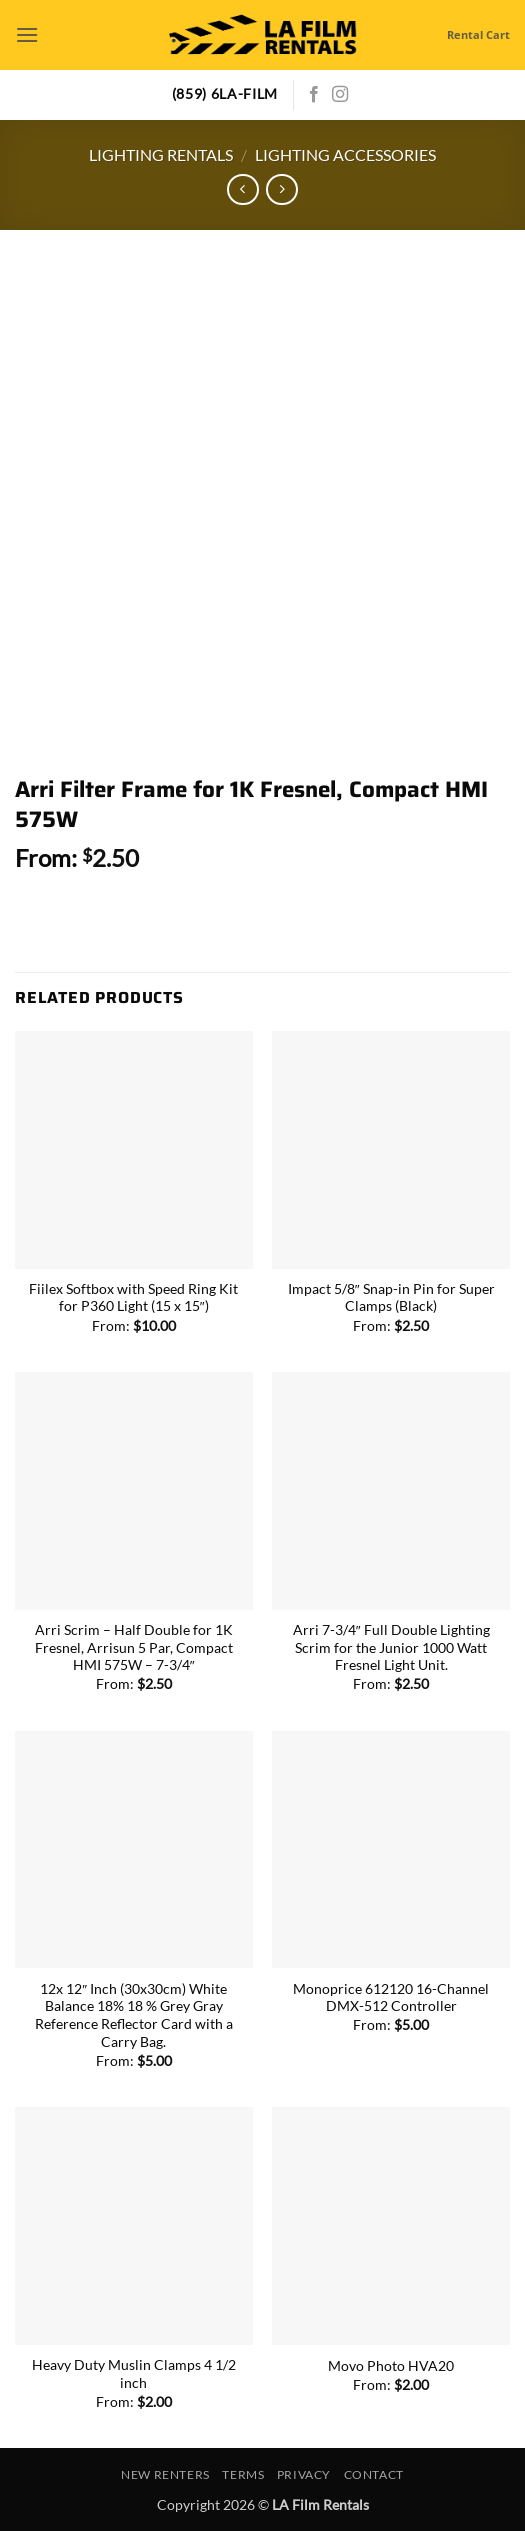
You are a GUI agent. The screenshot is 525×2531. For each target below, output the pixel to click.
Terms (243, 2474)
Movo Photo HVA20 (391, 2366)
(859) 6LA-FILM (225, 94)
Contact (374, 2474)
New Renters (165, 2474)
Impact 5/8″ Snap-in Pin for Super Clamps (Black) (391, 1298)
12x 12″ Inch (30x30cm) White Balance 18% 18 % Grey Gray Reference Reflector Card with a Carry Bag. (134, 2015)
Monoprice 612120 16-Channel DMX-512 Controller (391, 1998)
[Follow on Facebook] (314, 95)
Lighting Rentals (161, 154)
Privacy (304, 2474)
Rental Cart (478, 34)
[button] (27, 34)
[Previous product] (281, 189)
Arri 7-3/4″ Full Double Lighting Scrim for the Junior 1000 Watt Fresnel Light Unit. (391, 1647)
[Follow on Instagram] (340, 95)
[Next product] (242, 189)
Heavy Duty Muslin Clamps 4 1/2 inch (134, 2374)
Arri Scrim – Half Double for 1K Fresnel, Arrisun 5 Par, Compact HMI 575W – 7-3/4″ (134, 1647)
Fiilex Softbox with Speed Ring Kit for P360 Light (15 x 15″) (133, 1298)
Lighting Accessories (345, 154)
